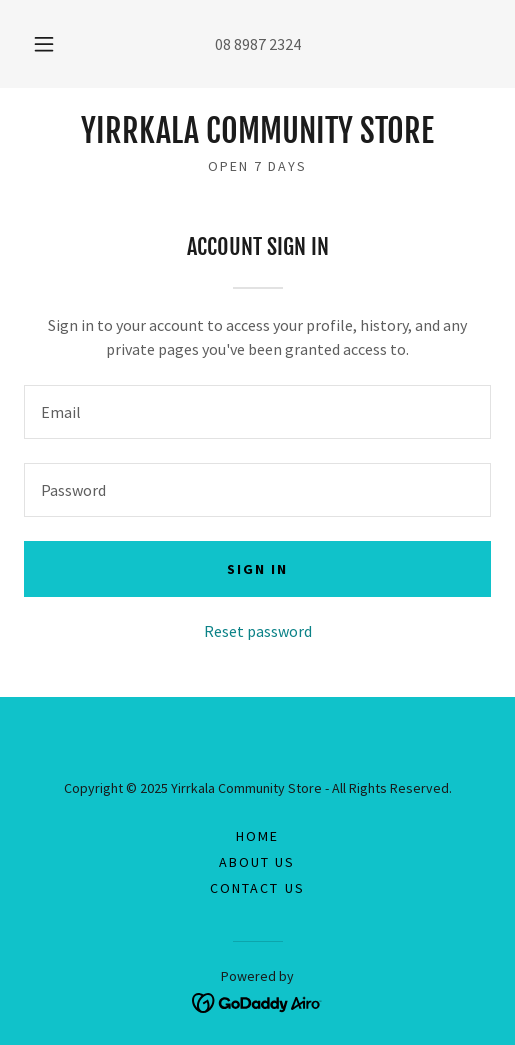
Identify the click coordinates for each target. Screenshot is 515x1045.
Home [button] (257, 836)
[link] (257, 131)
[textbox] (257, 412)
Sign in (257, 569)
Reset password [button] (258, 631)
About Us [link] (257, 862)
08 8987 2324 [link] (258, 44)
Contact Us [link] (257, 888)
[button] (45, 44)
